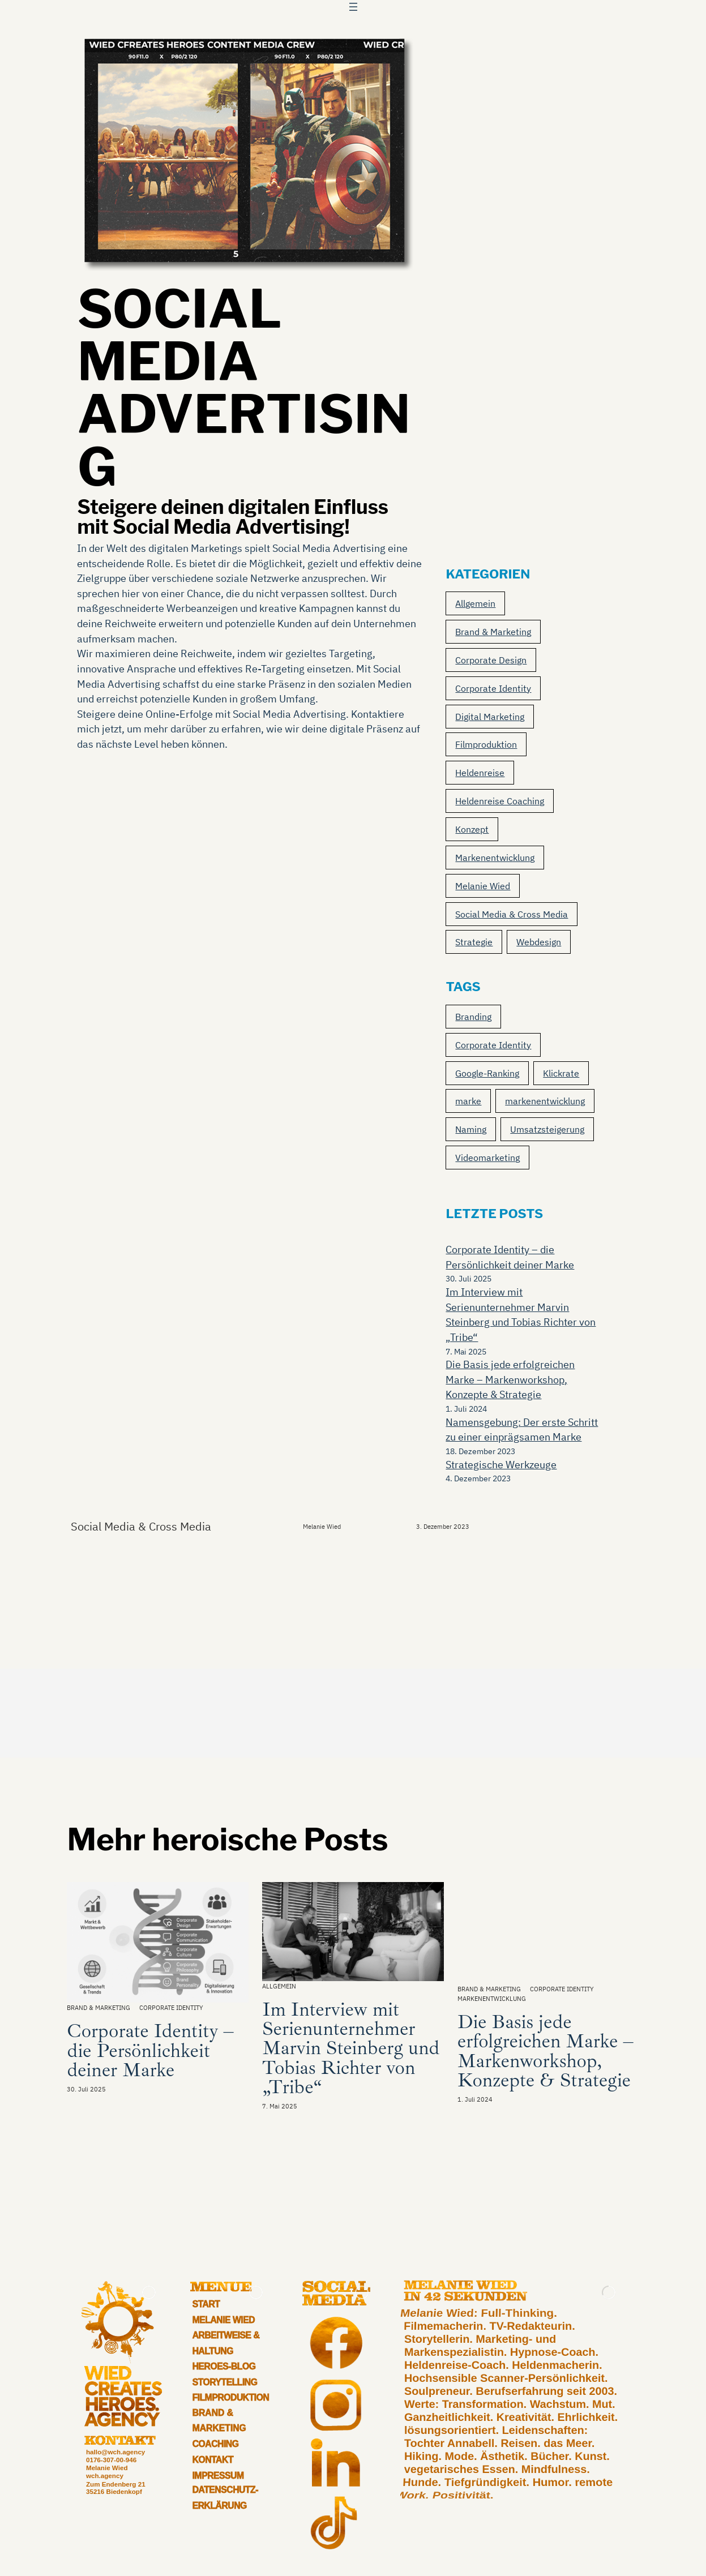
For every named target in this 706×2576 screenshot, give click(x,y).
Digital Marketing (489, 716)
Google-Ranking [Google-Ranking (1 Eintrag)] (487, 1073)
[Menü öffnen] (353, 7)
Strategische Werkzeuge (501, 1464)
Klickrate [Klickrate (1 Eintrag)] (561, 1073)
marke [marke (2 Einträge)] (468, 1101)
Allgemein (475, 603)
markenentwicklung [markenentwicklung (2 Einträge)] (545, 1101)
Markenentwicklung (494, 857)
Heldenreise (479, 772)
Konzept (472, 829)
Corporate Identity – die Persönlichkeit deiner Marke (150, 2050)
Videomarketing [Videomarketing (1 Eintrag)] (487, 1157)
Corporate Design (491, 660)
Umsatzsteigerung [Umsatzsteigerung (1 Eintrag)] (547, 1129)
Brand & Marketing (493, 631)
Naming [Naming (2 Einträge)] (470, 1129)
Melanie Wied (482, 885)
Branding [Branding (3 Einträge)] (473, 1016)
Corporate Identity (493, 688)
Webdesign (538, 942)
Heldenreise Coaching (499, 801)
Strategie (474, 942)
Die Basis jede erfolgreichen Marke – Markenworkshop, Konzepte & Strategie (510, 1379)
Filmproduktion (486, 744)
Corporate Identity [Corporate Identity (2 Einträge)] (493, 1045)
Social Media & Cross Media (511, 914)
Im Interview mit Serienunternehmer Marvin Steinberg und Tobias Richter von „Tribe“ (350, 2048)
